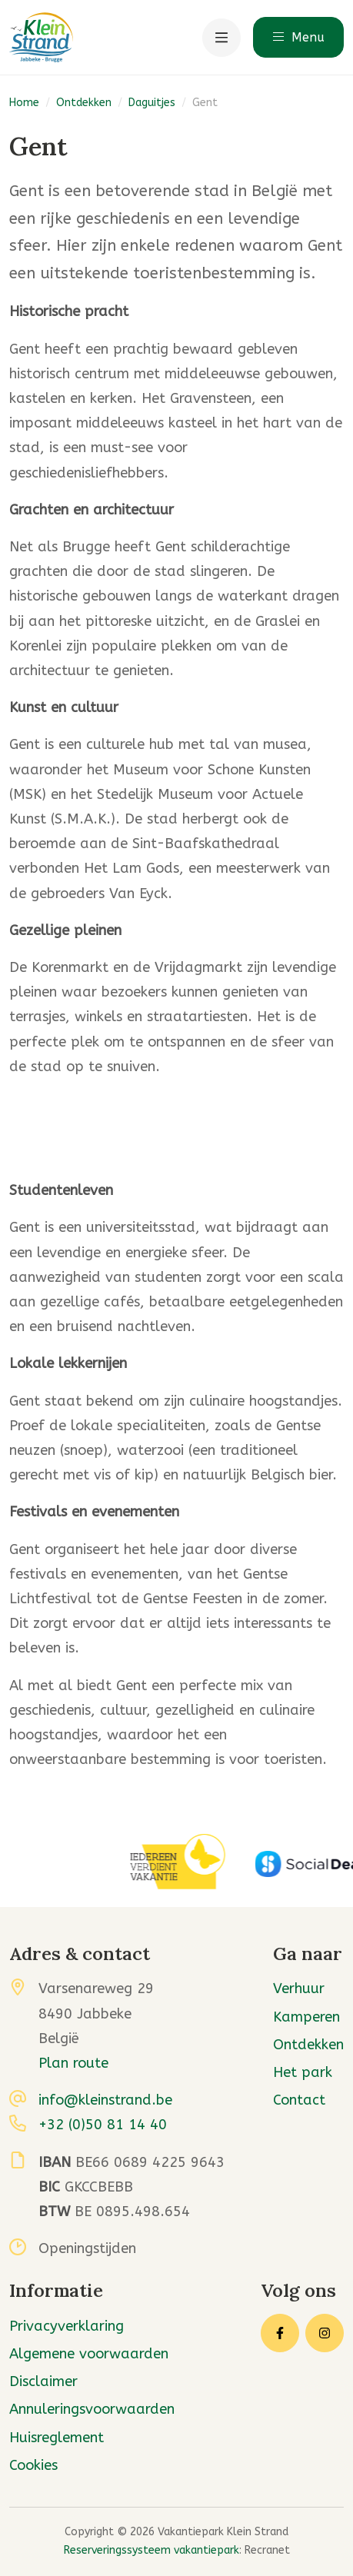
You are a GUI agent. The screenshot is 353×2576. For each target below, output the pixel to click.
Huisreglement (56, 2437)
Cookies (33, 2465)
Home (24, 102)
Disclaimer (43, 2381)
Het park (302, 2072)
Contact (299, 2100)
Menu (298, 37)
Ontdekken (84, 102)
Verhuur (299, 1988)
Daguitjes (151, 102)
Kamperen (306, 2017)
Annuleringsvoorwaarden (92, 2409)
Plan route (73, 2063)
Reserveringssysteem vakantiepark (151, 2550)
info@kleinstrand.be (105, 2100)
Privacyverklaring (66, 2326)
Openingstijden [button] (87, 2248)
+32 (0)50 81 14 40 (102, 2124)
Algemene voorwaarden (88, 2353)
